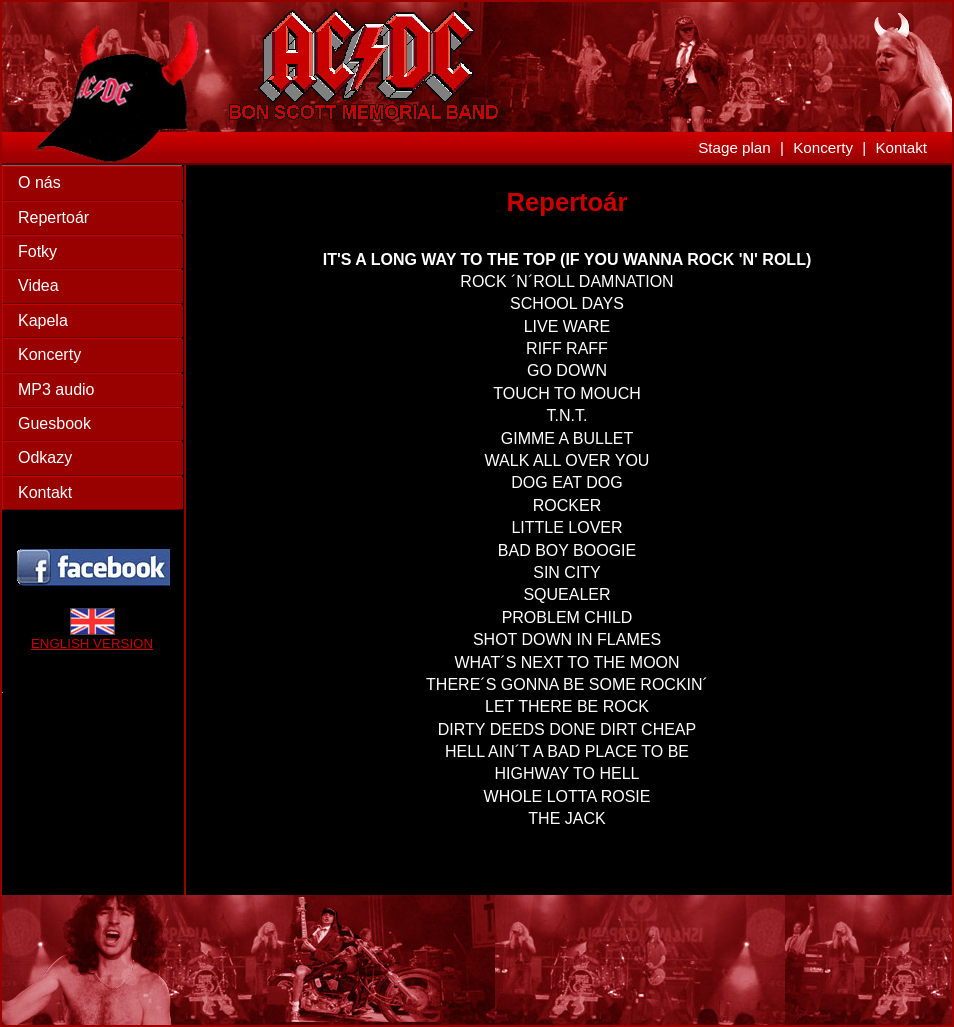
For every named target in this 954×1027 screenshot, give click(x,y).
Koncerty (823, 147)
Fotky (37, 251)
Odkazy (45, 457)
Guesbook (54, 423)
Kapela (43, 320)
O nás (39, 182)
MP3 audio (56, 389)
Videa (38, 285)
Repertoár (53, 217)
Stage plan (734, 147)
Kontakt (901, 147)
